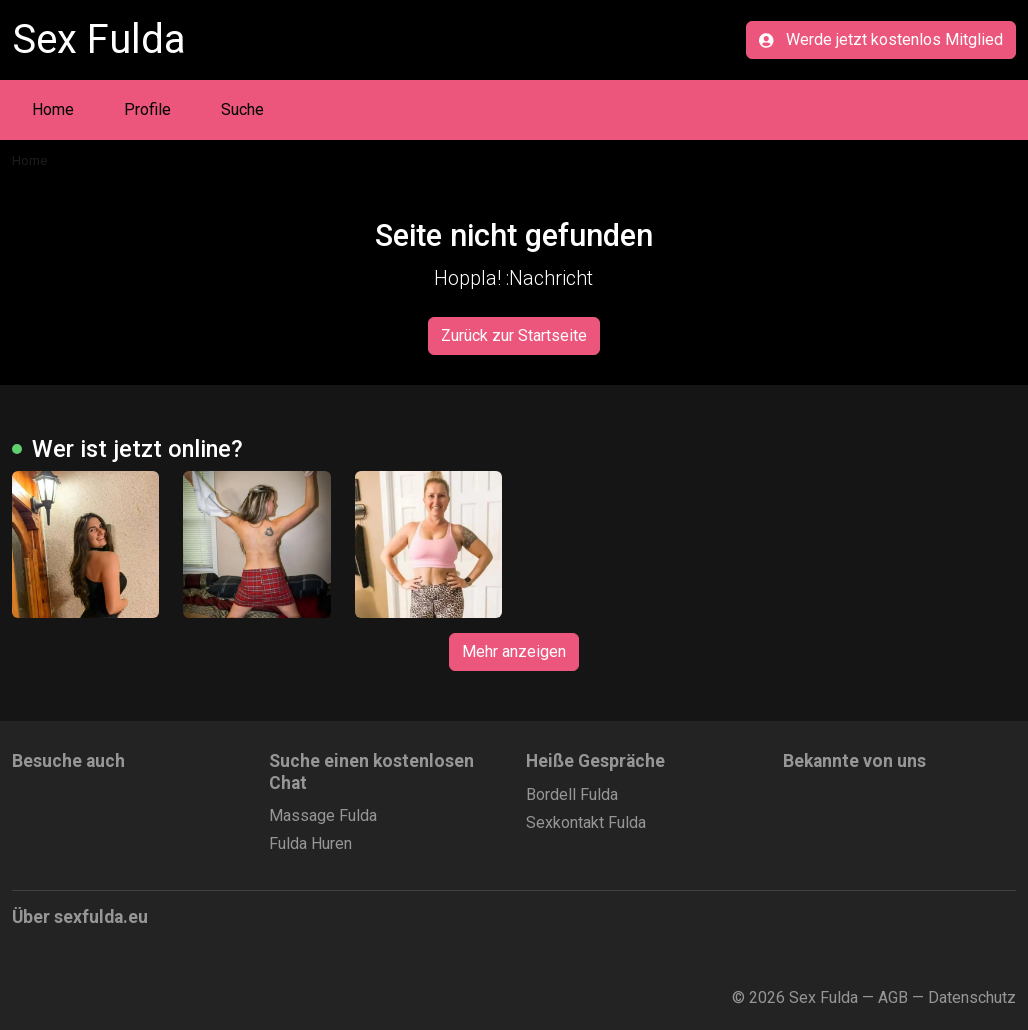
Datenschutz (972, 997)
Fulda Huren (310, 843)
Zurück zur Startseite (514, 335)
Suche (242, 109)
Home (53, 109)
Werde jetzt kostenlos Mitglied (881, 39)
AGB (893, 997)
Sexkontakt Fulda (586, 822)
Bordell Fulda (572, 794)
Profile (147, 109)
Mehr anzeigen (514, 651)
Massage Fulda (323, 815)
